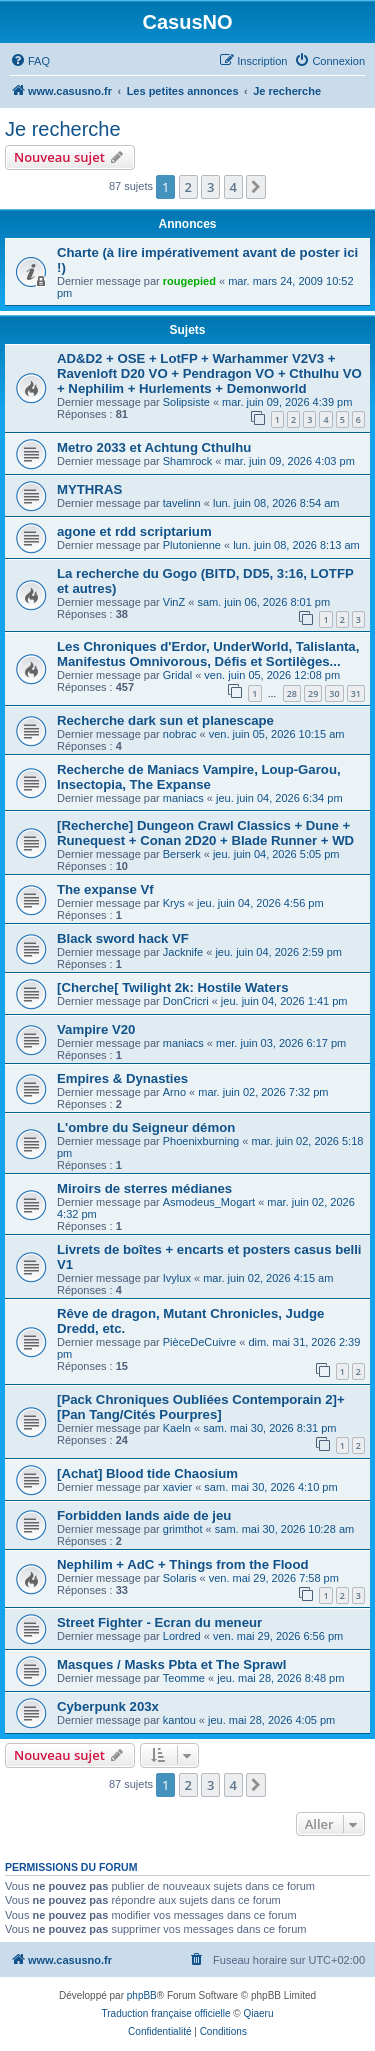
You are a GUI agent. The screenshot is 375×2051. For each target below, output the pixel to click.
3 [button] (210, 187)
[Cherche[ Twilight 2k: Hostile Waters (173, 987)
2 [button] (188, 187)
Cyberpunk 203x (108, 1706)
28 (292, 693)
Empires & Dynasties (122, 1078)
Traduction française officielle (166, 2013)
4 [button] (233, 187)
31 (356, 693)
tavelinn (182, 503)
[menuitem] (30, 61)
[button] (256, 187)
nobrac (180, 734)
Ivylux (177, 1278)
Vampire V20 (96, 1029)
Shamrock (188, 461)
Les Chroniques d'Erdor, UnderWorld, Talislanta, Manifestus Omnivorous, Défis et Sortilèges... (208, 654)
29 (313, 693)
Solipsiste (186, 402)
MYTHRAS (89, 489)
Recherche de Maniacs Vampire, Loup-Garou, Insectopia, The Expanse (199, 777)
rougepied (189, 281)
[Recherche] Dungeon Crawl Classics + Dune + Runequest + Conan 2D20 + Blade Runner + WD (205, 833)
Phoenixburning (201, 1141)
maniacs (183, 798)
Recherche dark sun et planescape (165, 720)
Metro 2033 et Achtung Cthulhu (154, 447)
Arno (174, 1092)
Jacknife (183, 952)
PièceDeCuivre (199, 1342)
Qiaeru (258, 2013)
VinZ (174, 602)
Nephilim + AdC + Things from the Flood (183, 1564)
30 (334, 693)
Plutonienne (192, 545)
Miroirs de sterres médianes (144, 1188)
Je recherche (63, 129)
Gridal (177, 675)
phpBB (142, 1995)
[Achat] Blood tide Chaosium (147, 1473)
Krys (174, 903)
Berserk (182, 854)
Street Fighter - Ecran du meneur (159, 1622)
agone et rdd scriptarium (134, 531)
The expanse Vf (105, 889)
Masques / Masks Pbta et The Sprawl (171, 1664)
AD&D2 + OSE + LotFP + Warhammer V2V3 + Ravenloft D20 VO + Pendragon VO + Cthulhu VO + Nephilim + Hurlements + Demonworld (209, 373)
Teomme (184, 1678)
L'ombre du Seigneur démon (146, 1127)
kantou (179, 1720)
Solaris (180, 1578)
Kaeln (177, 1428)
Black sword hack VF (123, 938)
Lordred (182, 1636)
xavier (177, 1487)
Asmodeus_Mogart (209, 1202)
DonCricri (186, 1001)
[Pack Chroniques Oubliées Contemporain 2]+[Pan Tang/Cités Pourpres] (201, 1407)
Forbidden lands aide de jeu (144, 1515)
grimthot (183, 1529)
